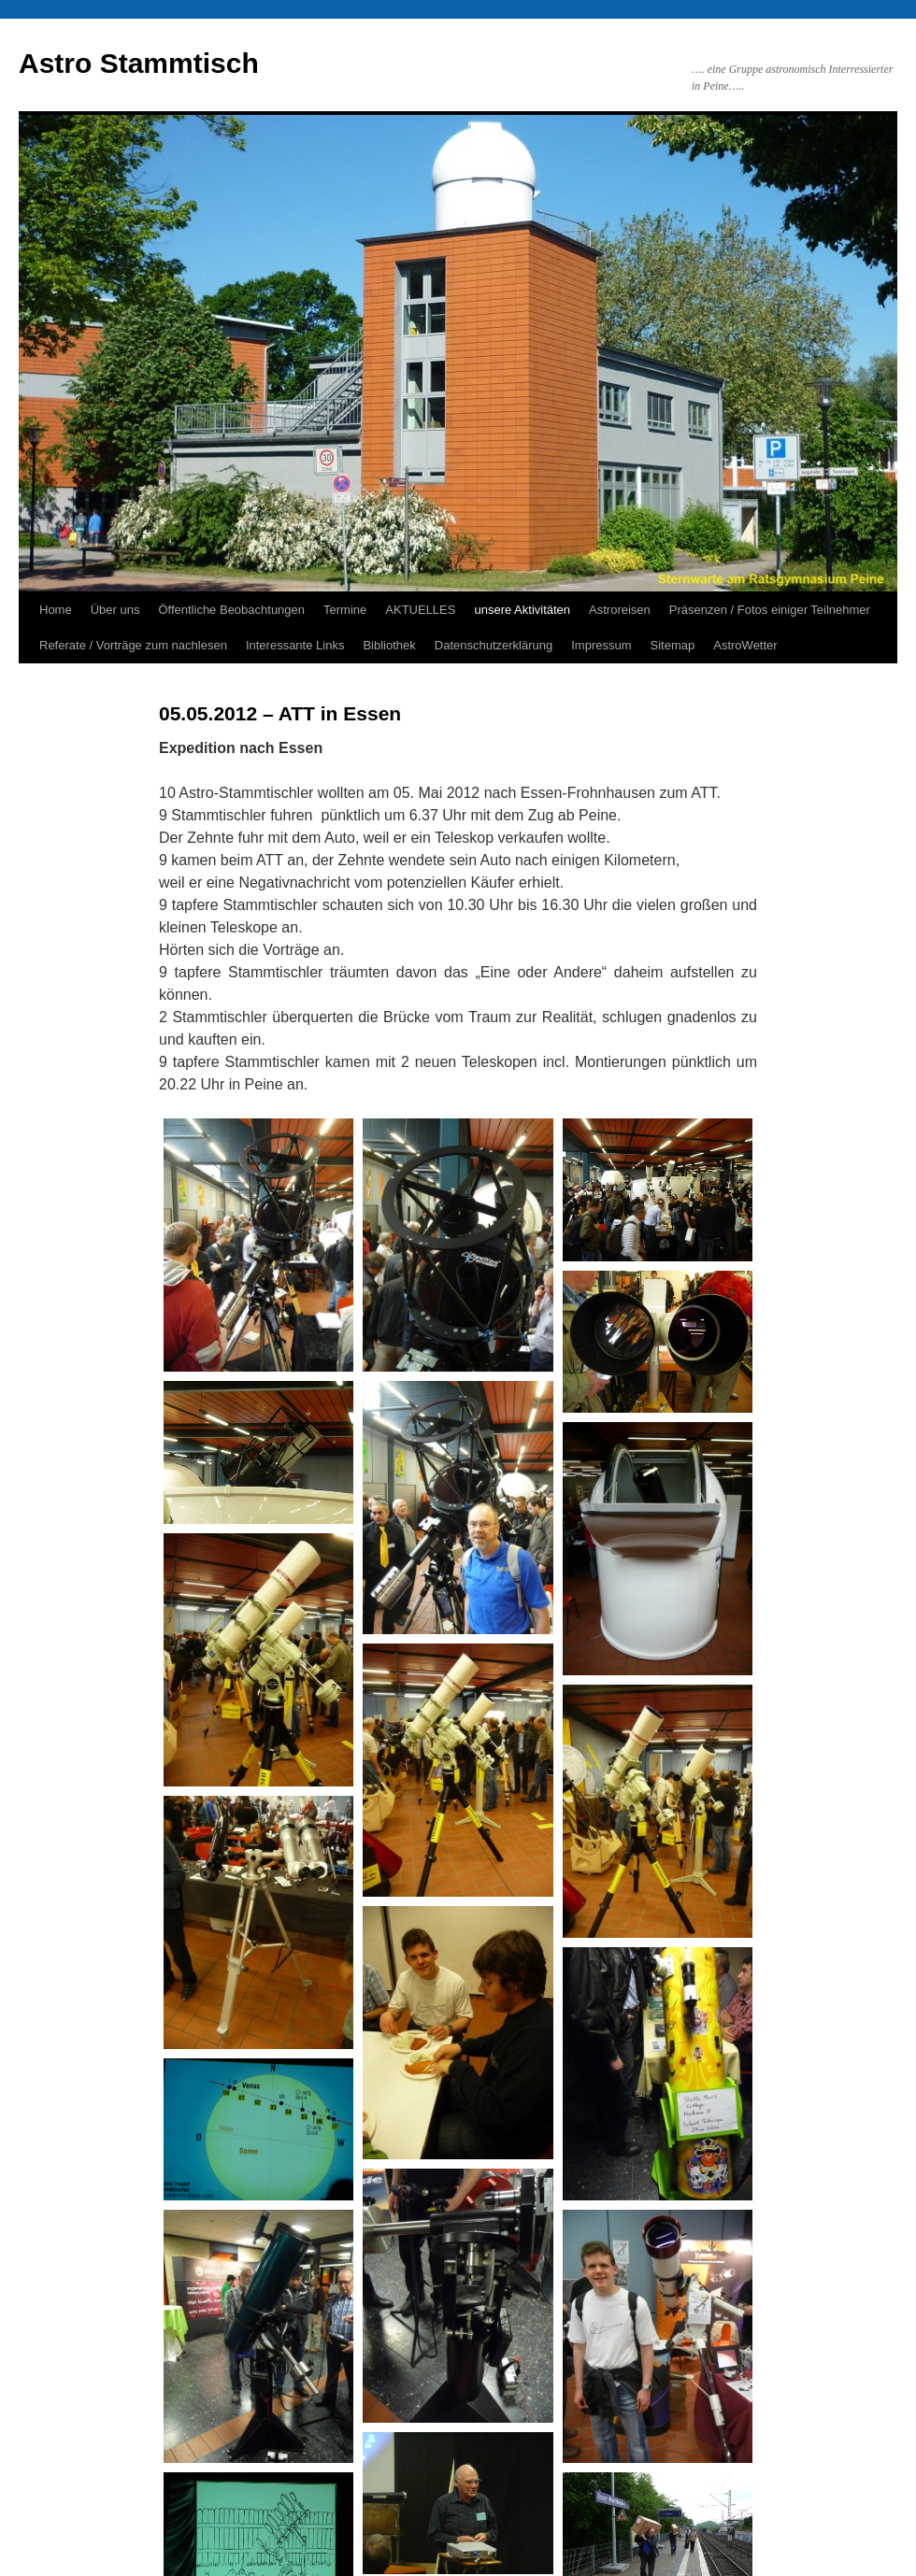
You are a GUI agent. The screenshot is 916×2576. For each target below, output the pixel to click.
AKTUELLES (420, 610)
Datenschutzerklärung (493, 645)
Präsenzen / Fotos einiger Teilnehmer (769, 610)
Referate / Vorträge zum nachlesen (133, 645)
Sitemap (673, 645)
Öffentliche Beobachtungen (231, 610)
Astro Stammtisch (139, 63)
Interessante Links (295, 645)
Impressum (601, 645)
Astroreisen (620, 610)
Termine (344, 610)
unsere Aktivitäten (522, 610)
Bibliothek (389, 645)
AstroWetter (745, 645)
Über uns (115, 610)
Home (55, 610)
